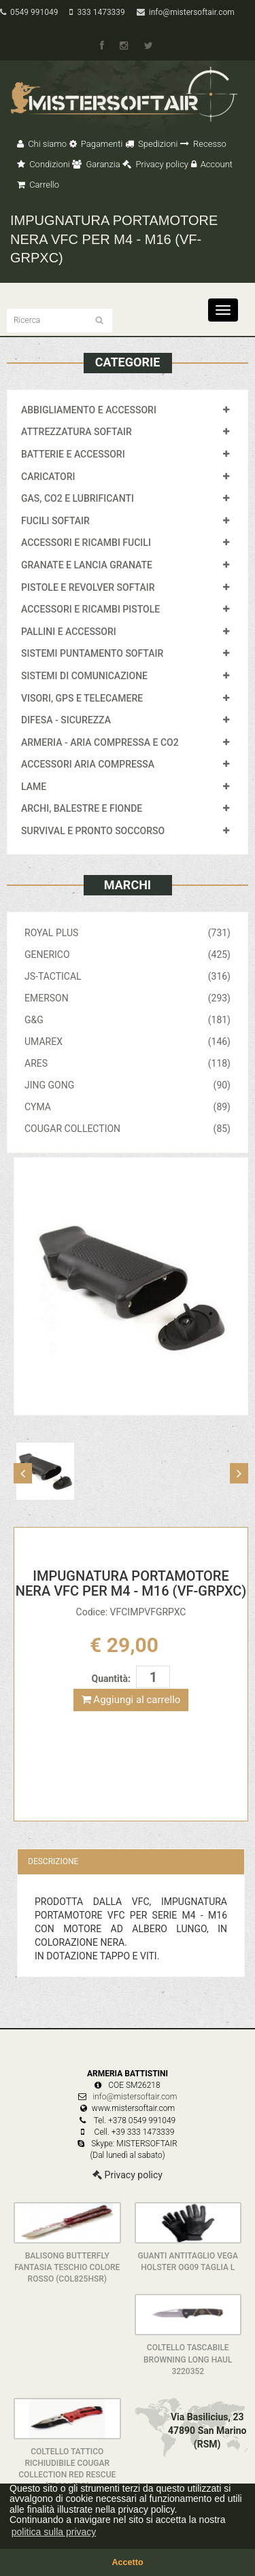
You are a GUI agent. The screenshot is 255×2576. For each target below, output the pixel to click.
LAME (33, 786)
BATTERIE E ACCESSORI (73, 454)
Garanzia (96, 164)
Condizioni (43, 164)
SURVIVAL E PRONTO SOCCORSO (93, 830)
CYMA (127, 1107)
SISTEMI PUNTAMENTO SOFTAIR (92, 653)
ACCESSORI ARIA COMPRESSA (87, 764)
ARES (127, 1063)
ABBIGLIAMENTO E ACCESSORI (88, 410)
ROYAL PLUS (127, 933)
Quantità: (111, 1678)
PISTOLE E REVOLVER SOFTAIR (87, 587)
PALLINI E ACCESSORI (68, 631)
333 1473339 (96, 12)
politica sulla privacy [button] (54, 2531)
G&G (127, 1020)
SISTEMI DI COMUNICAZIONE (84, 675)
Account (212, 164)
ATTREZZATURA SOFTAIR (76, 431)
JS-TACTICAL (127, 976)
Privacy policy (155, 164)
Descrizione (53, 1861)
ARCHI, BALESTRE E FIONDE (81, 808)
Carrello (38, 184)
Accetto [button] (127, 2562)
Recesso (203, 144)
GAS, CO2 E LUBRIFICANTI (77, 498)
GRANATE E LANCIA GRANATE (86, 565)
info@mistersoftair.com (186, 12)
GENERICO (127, 954)
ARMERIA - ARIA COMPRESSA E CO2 (100, 742)
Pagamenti (96, 144)
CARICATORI (48, 476)
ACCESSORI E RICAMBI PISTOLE (90, 609)
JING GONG (127, 1085)
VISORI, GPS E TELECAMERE (82, 698)
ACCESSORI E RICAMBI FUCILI (86, 542)
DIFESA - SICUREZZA (66, 720)
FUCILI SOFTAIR (55, 520)
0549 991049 (29, 12)
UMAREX (127, 1041)
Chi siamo (42, 144)
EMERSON (127, 998)
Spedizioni (151, 144)
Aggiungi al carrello (131, 1700)
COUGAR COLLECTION (127, 1128)
